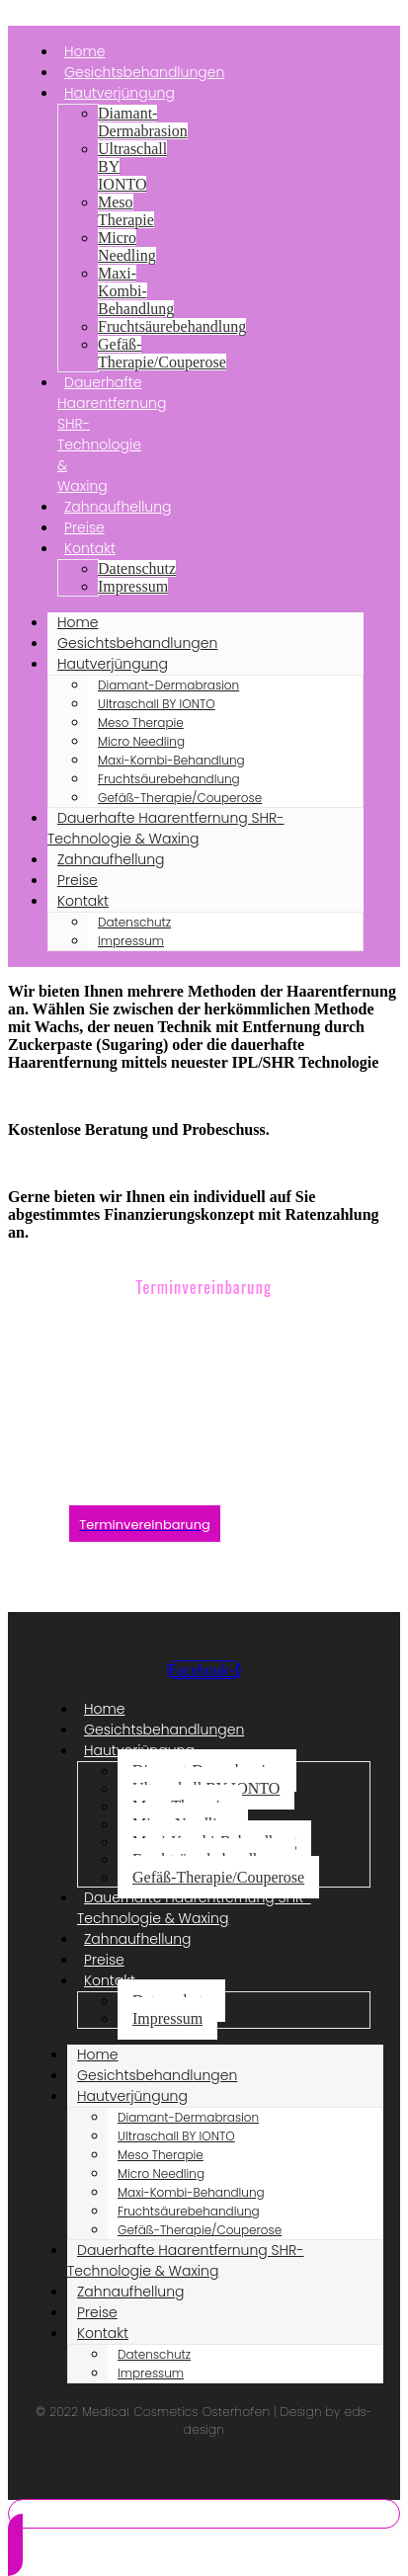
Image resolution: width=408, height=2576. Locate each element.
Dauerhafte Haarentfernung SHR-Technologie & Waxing (111, 434)
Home (78, 622)
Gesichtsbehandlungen (137, 643)
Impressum (133, 586)
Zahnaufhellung (118, 507)
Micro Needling (127, 246)
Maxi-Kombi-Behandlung (136, 291)
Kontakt (90, 548)
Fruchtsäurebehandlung (172, 326)
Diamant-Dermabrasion (143, 122)
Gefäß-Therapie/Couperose (162, 353)
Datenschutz (137, 568)
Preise (77, 880)
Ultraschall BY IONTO (156, 703)
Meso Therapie (126, 211)
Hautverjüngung (119, 93)
